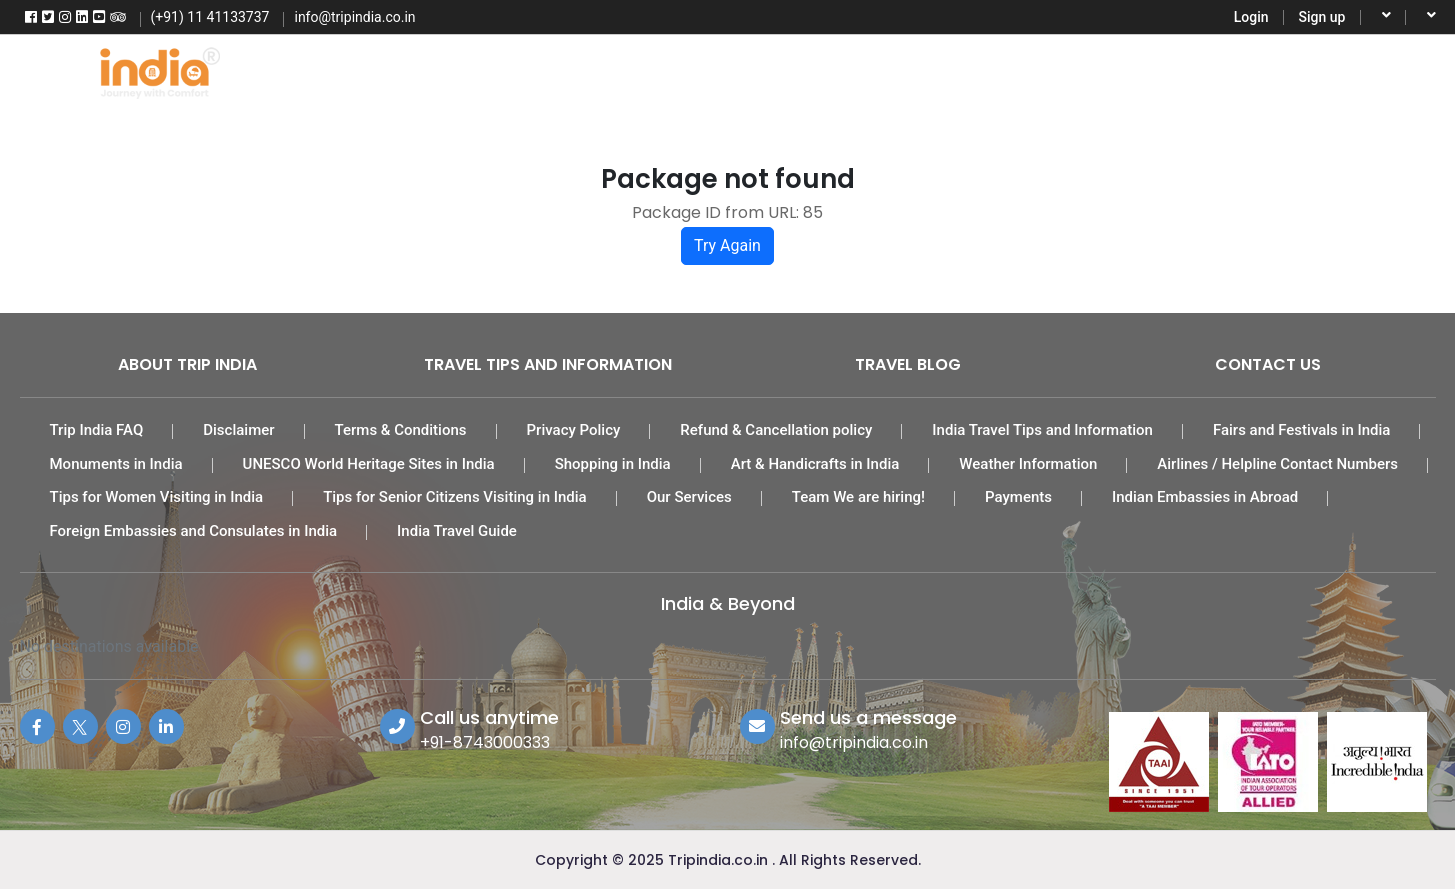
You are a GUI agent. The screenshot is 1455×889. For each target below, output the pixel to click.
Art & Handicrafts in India (815, 464)
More (1255, 70)
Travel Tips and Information (548, 364)
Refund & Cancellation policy (776, 430)
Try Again (727, 245)
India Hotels (719, 70)
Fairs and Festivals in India (1302, 430)
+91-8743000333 (485, 742)
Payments (1018, 497)
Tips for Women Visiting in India (157, 497)
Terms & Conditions (401, 430)
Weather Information (1028, 464)
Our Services (689, 497)
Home (313, 70)
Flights (424, 70)
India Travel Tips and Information (1042, 430)
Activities (993, 70)
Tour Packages (563, 70)
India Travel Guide (457, 531)
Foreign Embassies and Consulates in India (194, 531)
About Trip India (187, 364)
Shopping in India (613, 464)
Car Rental (861, 70)
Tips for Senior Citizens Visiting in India (455, 497)
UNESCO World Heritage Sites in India (369, 464)
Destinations (1132, 70)
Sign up (1322, 17)
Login (1251, 17)
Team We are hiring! (858, 497)
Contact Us (1268, 364)
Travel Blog (908, 364)
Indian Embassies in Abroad (1205, 497)
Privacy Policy (574, 430)
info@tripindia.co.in (854, 742)
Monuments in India (116, 464)
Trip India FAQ (97, 430)
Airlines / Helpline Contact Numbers (1277, 464)
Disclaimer (238, 430)
